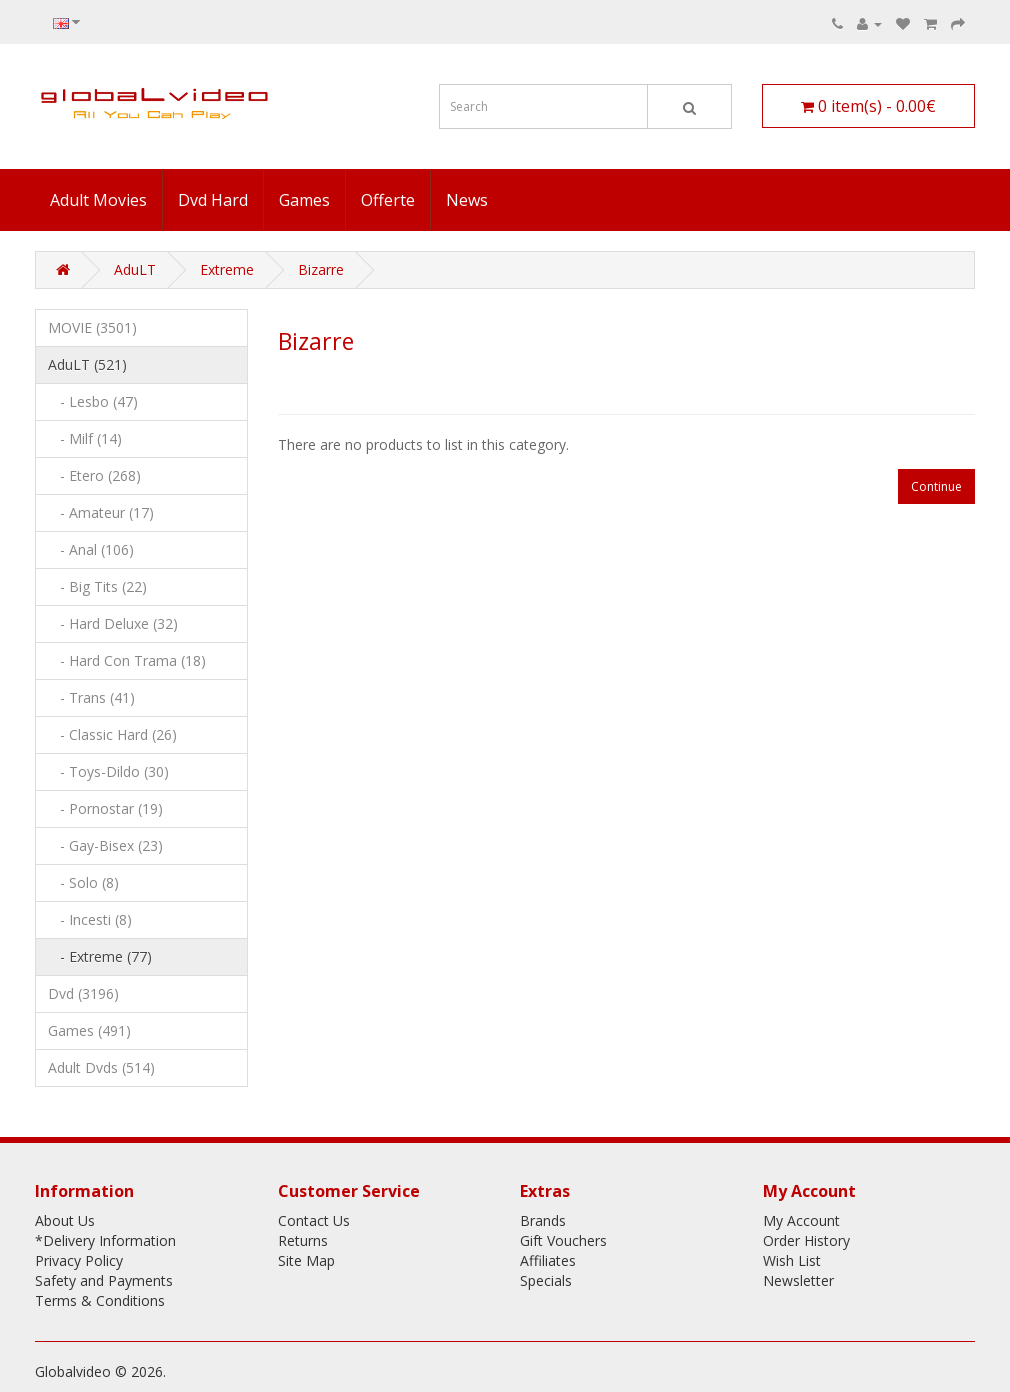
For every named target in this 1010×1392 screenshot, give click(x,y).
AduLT (135, 269)
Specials (546, 1280)
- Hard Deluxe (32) (113, 623)
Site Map (306, 1260)
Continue (936, 486)
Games (304, 200)
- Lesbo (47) (93, 401)
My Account (801, 1220)
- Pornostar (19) (105, 808)
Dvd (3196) (83, 993)
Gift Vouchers (563, 1240)
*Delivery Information (105, 1240)
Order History (806, 1240)
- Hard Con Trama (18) (127, 660)
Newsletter (798, 1280)
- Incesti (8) (90, 919)
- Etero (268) (94, 475)
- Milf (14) (85, 438)
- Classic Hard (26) (112, 734)
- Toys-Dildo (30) (108, 771)
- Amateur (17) (101, 512)
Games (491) (89, 1030)
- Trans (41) (91, 697)
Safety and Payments (104, 1280)
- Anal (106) (91, 549)
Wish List (792, 1260)
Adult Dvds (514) (101, 1067)
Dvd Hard (213, 200)
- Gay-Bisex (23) (105, 845)
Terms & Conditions (100, 1300)
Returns (303, 1240)
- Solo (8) (83, 882)
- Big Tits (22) (97, 586)
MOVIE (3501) (92, 327)
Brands (543, 1220)
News (467, 200)
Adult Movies (98, 200)
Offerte (388, 200)
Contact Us (314, 1220)
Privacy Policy (79, 1260)
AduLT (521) (87, 364)
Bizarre (321, 269)
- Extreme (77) (100, 956)
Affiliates (548, 1260)
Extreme (227, 269)
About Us (65, 1220)
